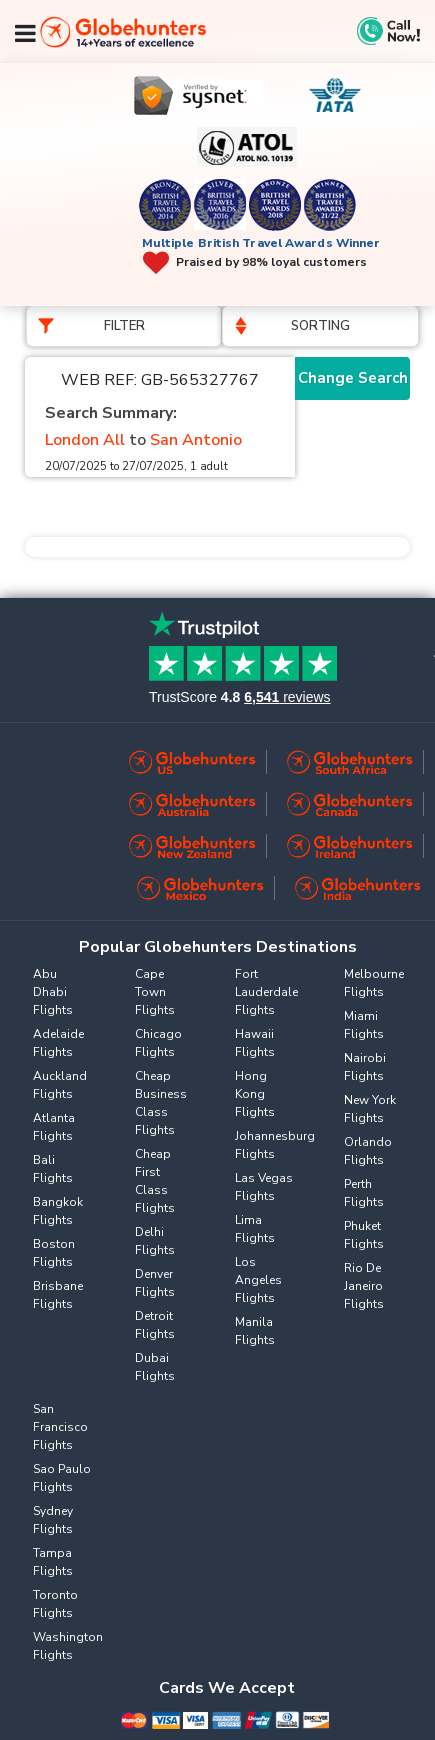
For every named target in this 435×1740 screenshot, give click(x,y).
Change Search (353, 378)
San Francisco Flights (60, 1427)
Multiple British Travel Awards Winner (261, 243)
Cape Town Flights (155, 992)
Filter (124, 326)
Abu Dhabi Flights (53, 992)
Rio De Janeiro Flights (364, 1286)
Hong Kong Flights (255, 1094)
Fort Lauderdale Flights (266, 992)
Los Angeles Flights (258, 1280)
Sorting (320, 326)
